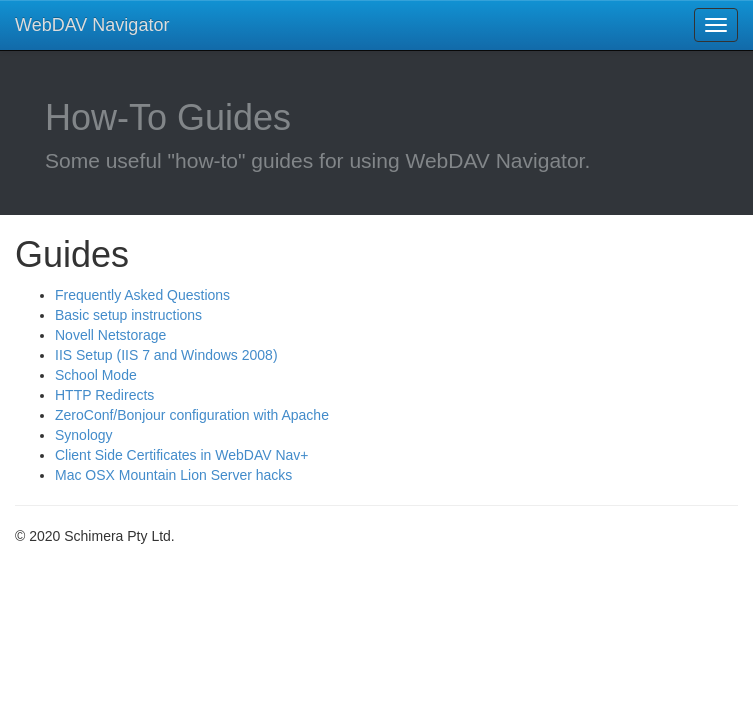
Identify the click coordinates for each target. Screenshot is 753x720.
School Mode (96, 375)
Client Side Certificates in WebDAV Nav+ (182, 455)
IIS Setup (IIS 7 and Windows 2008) (166, 355)
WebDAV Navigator (92, 25)
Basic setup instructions (128, 315)
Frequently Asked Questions (142, 295)
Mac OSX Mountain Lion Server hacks (173, 475)
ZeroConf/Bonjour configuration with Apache (192, 415)
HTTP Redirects (104, 395)
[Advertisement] (175, 616)
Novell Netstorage (110, 335)
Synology (84, 435)
